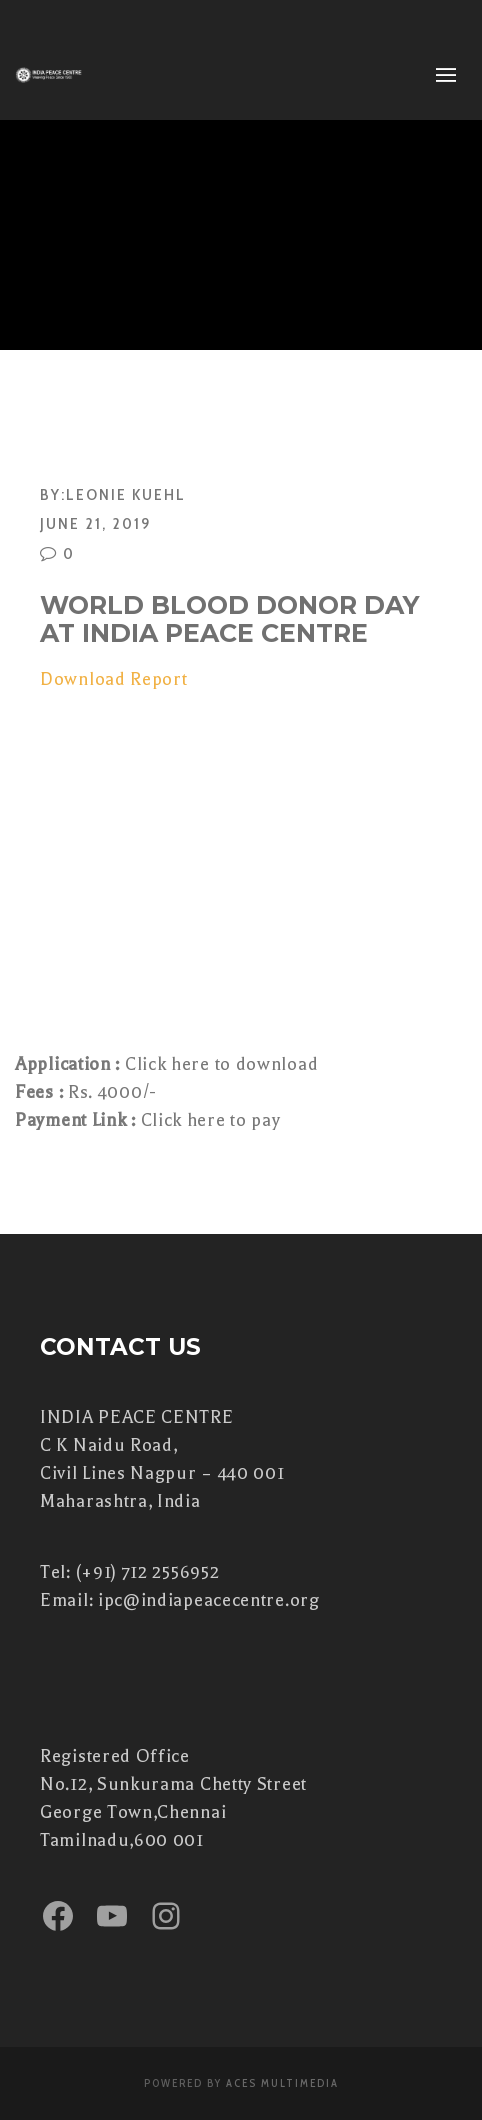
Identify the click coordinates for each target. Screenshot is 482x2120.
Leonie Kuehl (126, 494)
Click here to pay (211, 1120)
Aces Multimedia (282, 2083)
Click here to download (219, 1064)
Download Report (114, 679)
